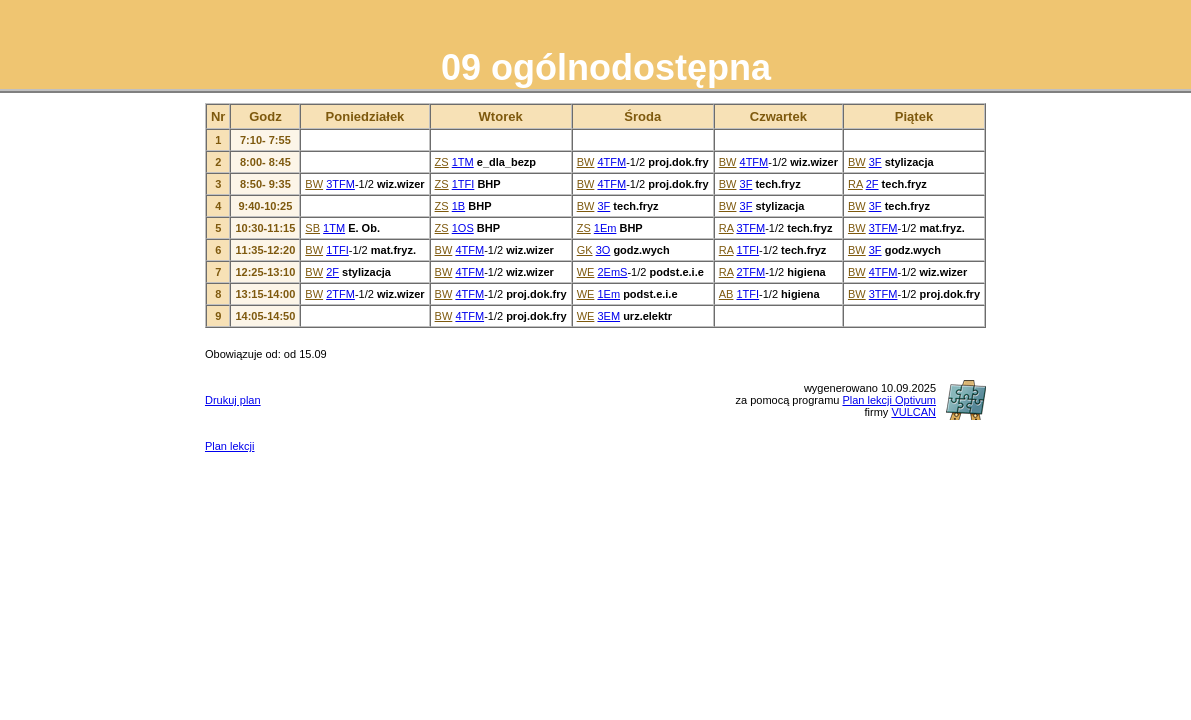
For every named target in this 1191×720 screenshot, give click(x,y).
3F (875, 162)
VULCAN (913, 412)
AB (726, 294)
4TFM (611, 162)
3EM (608, 316)
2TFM (750, 272)
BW (586, 162)
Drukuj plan (233, 400)
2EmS (612, 272)
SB (312, 228)
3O (603, 250)
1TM (463, 162)
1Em (605, 228)
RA (855, 184)
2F (872, 184)
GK (585, 250)
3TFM (340, 184)
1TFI (463, 184)
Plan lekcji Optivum (889, 400)
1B (458, 206)
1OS (463, 228)
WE (586, 272)
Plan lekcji (230, 446)
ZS (442, 162)
